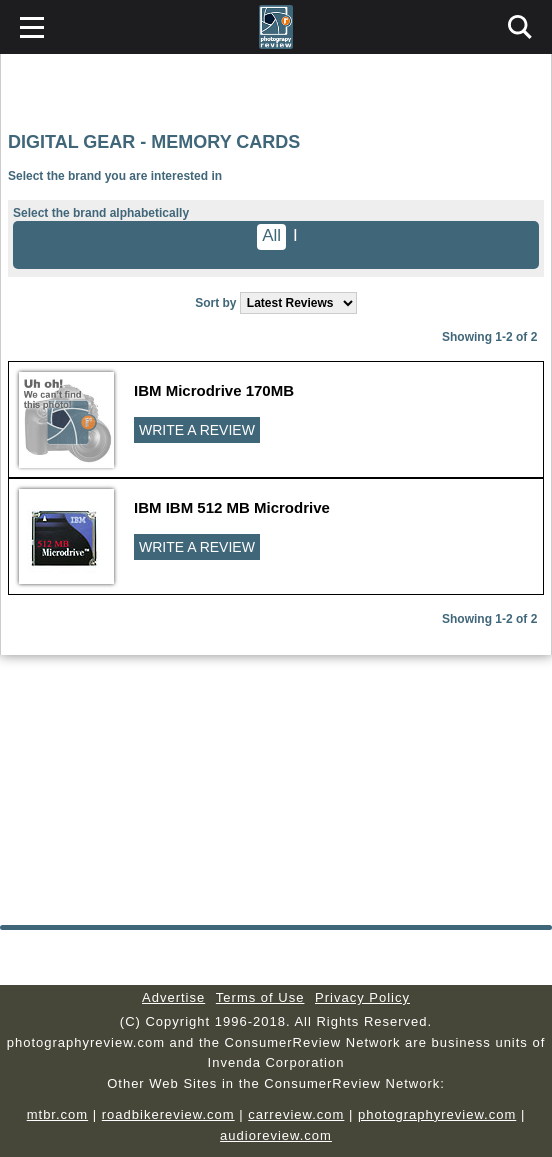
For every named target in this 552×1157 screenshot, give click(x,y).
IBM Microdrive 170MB (214, 390)
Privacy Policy (362, 997)
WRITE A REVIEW (197, 430)
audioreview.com (276, 1135)
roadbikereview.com (168, 1114)
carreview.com (296, 1114)
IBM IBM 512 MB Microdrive (232, 507)
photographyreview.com (437, 1114)
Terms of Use (260, 997)
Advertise (173, 997)
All (271, 235)
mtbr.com (57, 1114)
